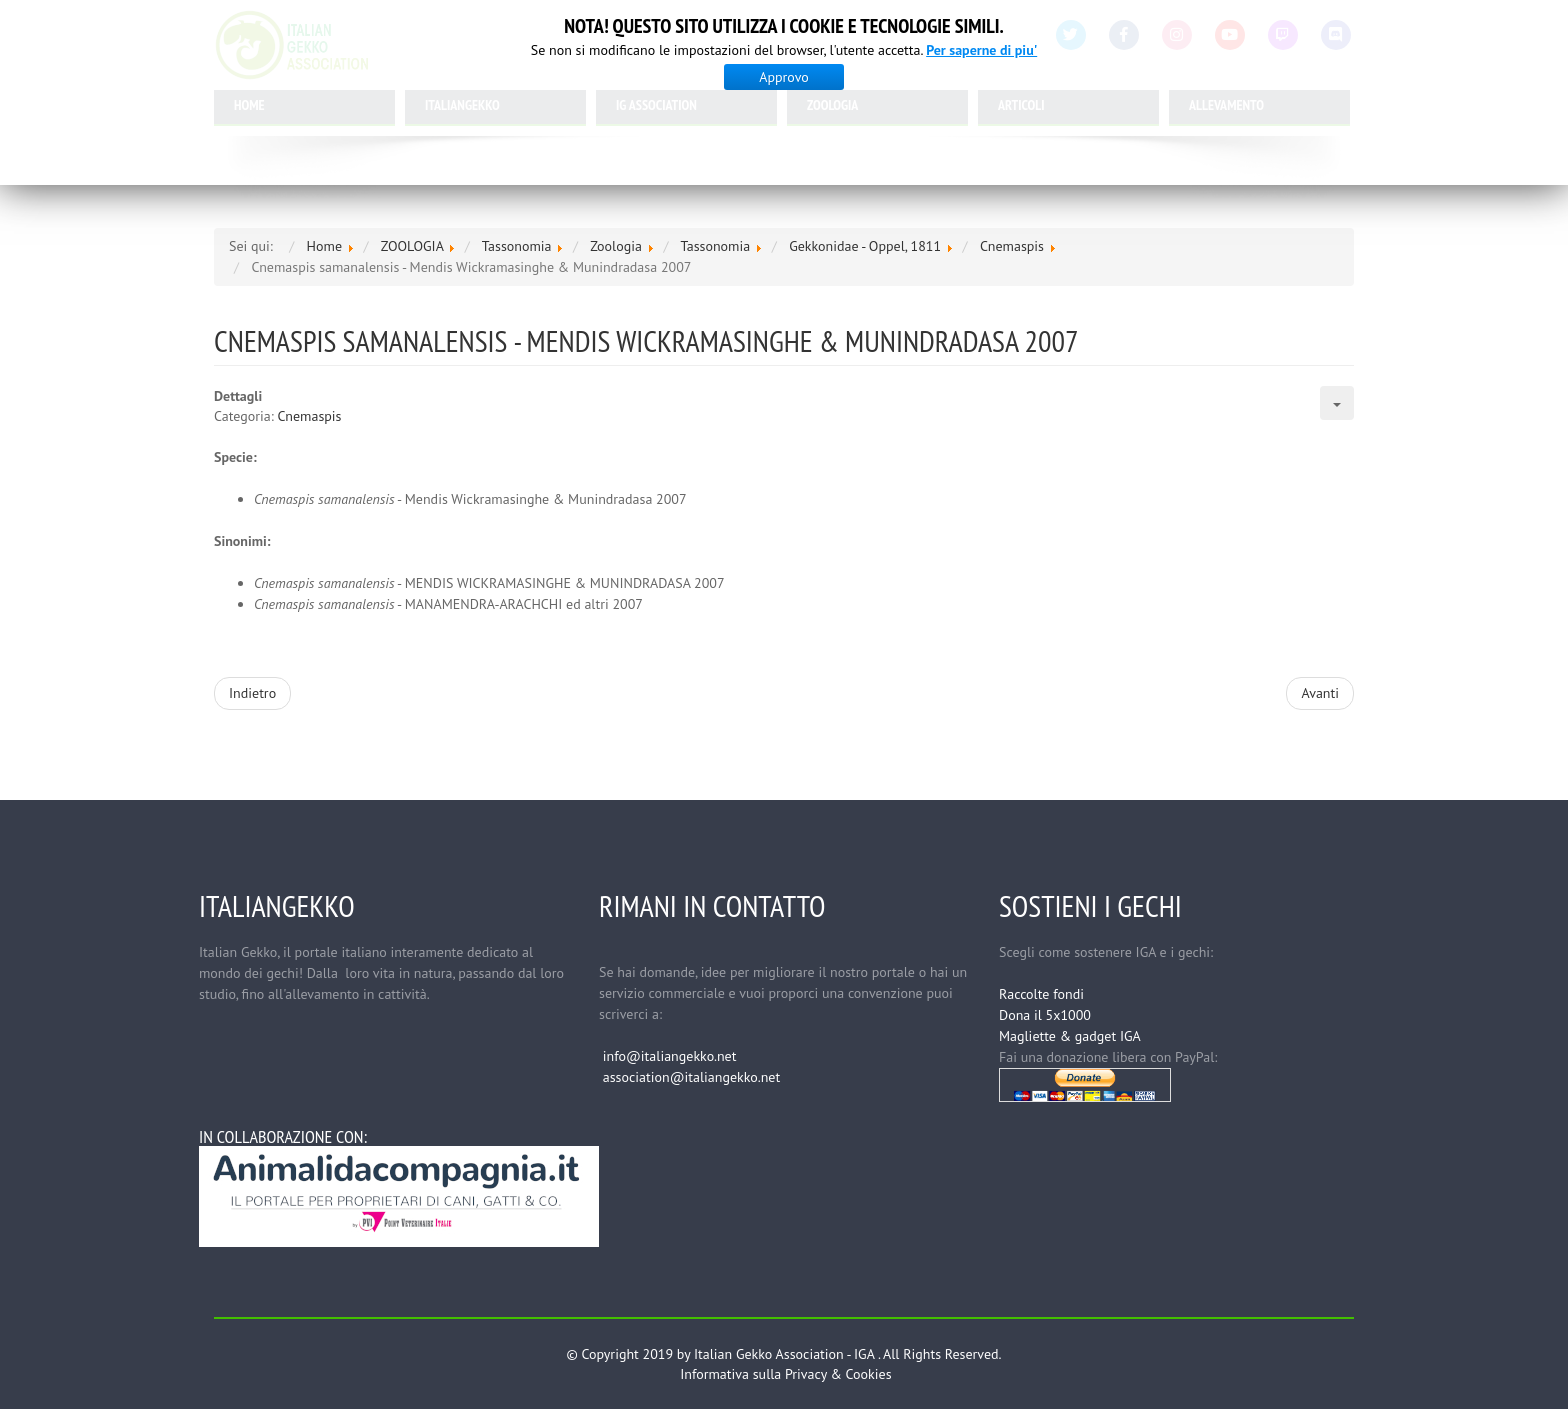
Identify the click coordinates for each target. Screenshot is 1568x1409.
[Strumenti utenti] (1337, 403)
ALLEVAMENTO (1226, 105)
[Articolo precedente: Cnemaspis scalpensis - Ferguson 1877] (252, 693)
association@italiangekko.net (691, 1077)
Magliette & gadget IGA (1070, 1036)
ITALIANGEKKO (462, 105)
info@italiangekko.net (670, 1056)
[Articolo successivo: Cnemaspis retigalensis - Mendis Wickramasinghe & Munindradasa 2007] (1320, 693)
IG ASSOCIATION (656, 105)
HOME (249, 105)
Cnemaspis (310, 416)
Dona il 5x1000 (1045, 1015)
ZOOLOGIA (832, 105)
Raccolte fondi (1041, 994)
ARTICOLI (1021, 105)
